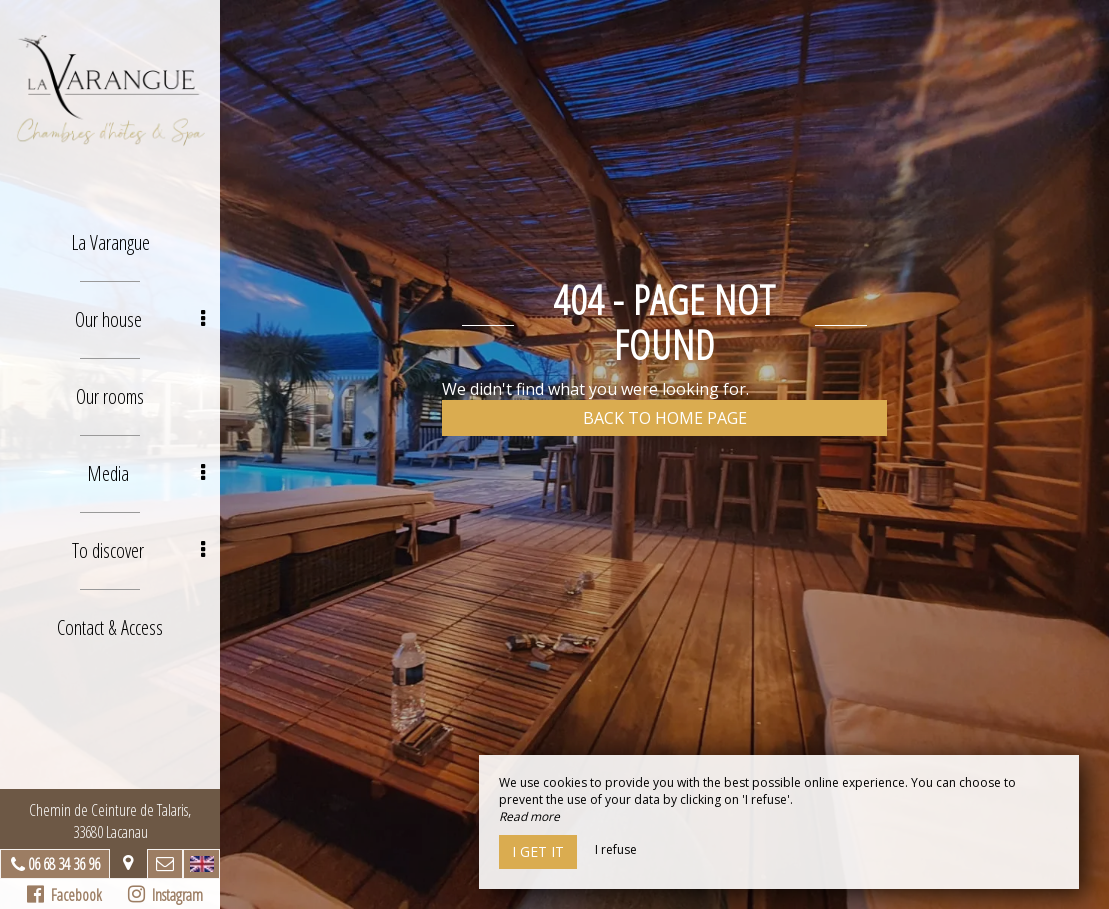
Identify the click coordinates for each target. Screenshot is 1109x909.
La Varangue (110, 242)
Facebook (64, 895)
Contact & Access (110, 627)
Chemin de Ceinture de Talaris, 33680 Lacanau (110, 821)
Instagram (165, 895)
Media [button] (146, 473)
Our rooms (110, 396)
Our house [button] (140, 319)
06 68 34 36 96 (64, 864)
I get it (538, 851)
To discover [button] (138, 550)
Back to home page (665, 418)
